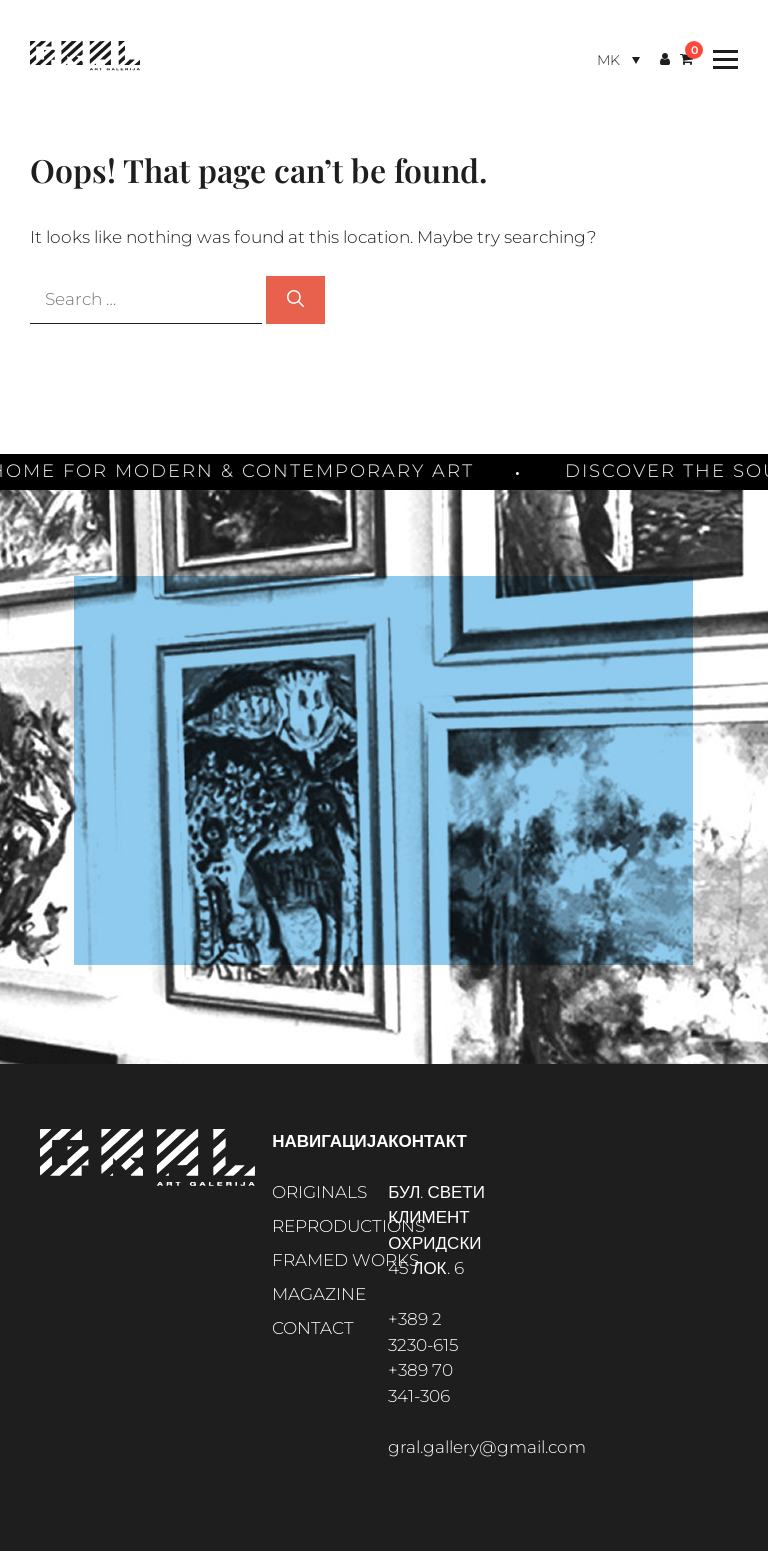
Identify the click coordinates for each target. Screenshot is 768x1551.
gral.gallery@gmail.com (487, 1447)
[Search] (295, 300)
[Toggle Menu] (720, 59)
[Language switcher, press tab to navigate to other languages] (618, 59)
